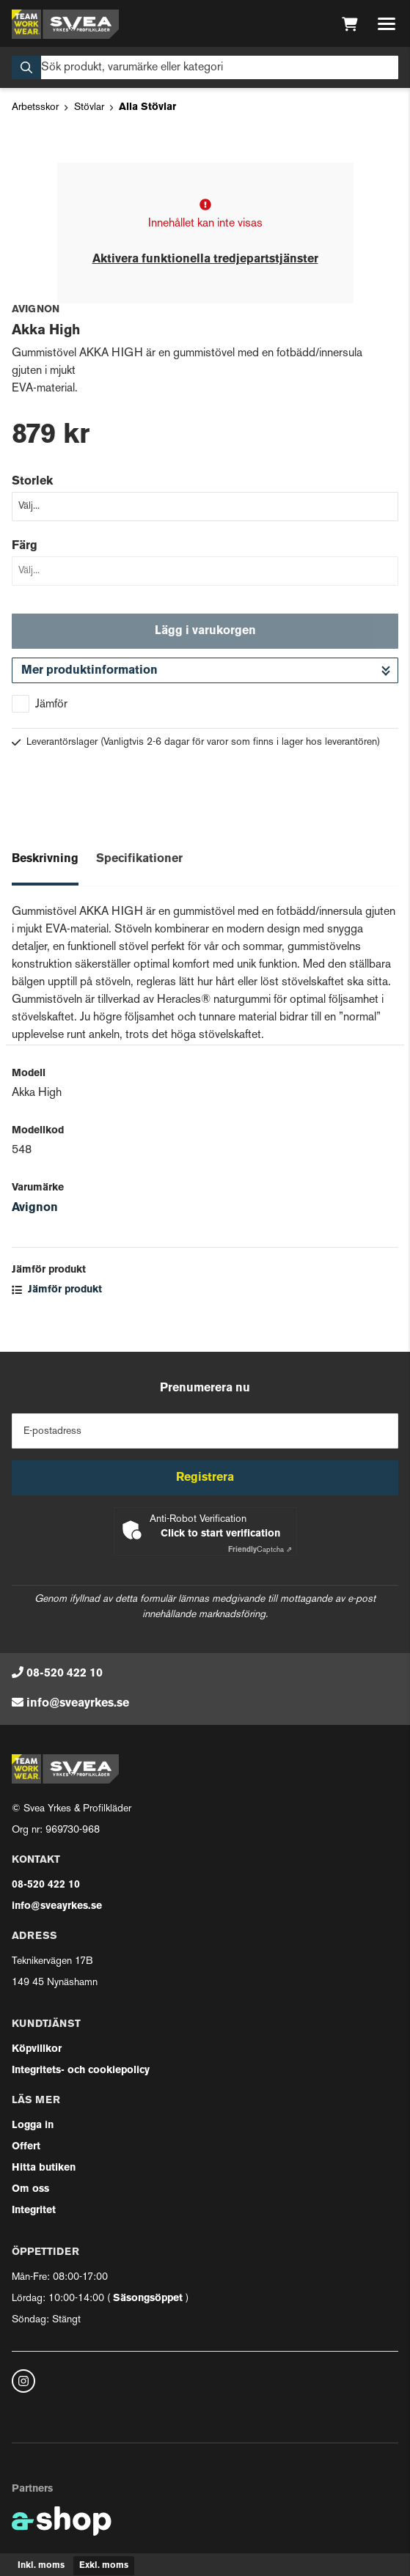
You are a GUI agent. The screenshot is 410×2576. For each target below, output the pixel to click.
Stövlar (89, 107)
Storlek (32, 481)
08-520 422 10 (64, 1673)
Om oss (30, 2189)
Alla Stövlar (147, 107)
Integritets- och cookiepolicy (81, 2070)
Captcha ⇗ (260, 1550)
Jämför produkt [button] (57, 1290)
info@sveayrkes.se (77, 1704)
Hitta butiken (44, 2168)
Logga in (33, 2125)
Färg (24, 546)
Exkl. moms (103, 2565)
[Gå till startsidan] (65, 24)
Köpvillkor (37, 2049)
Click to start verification (220, 1534)
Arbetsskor (35, 107)
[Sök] (205, 67)
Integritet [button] (34, 2210)
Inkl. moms (41, 2565)
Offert (26, 2147)
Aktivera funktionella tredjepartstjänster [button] (205, 259)
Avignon (35, 1208)
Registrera (205, 1478)
